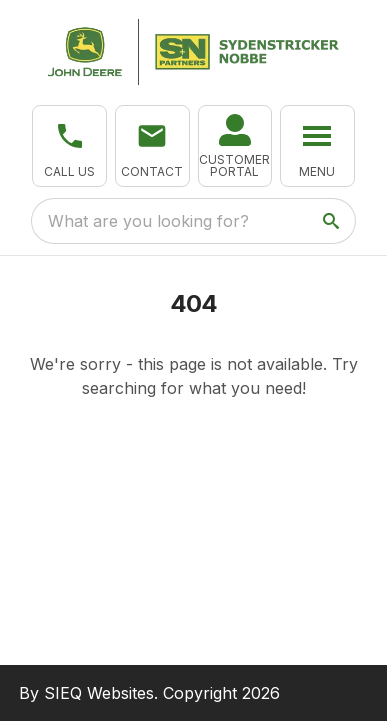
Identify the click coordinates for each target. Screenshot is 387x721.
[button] (69, 146)
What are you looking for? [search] (148, 221)
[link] (235, 146)
